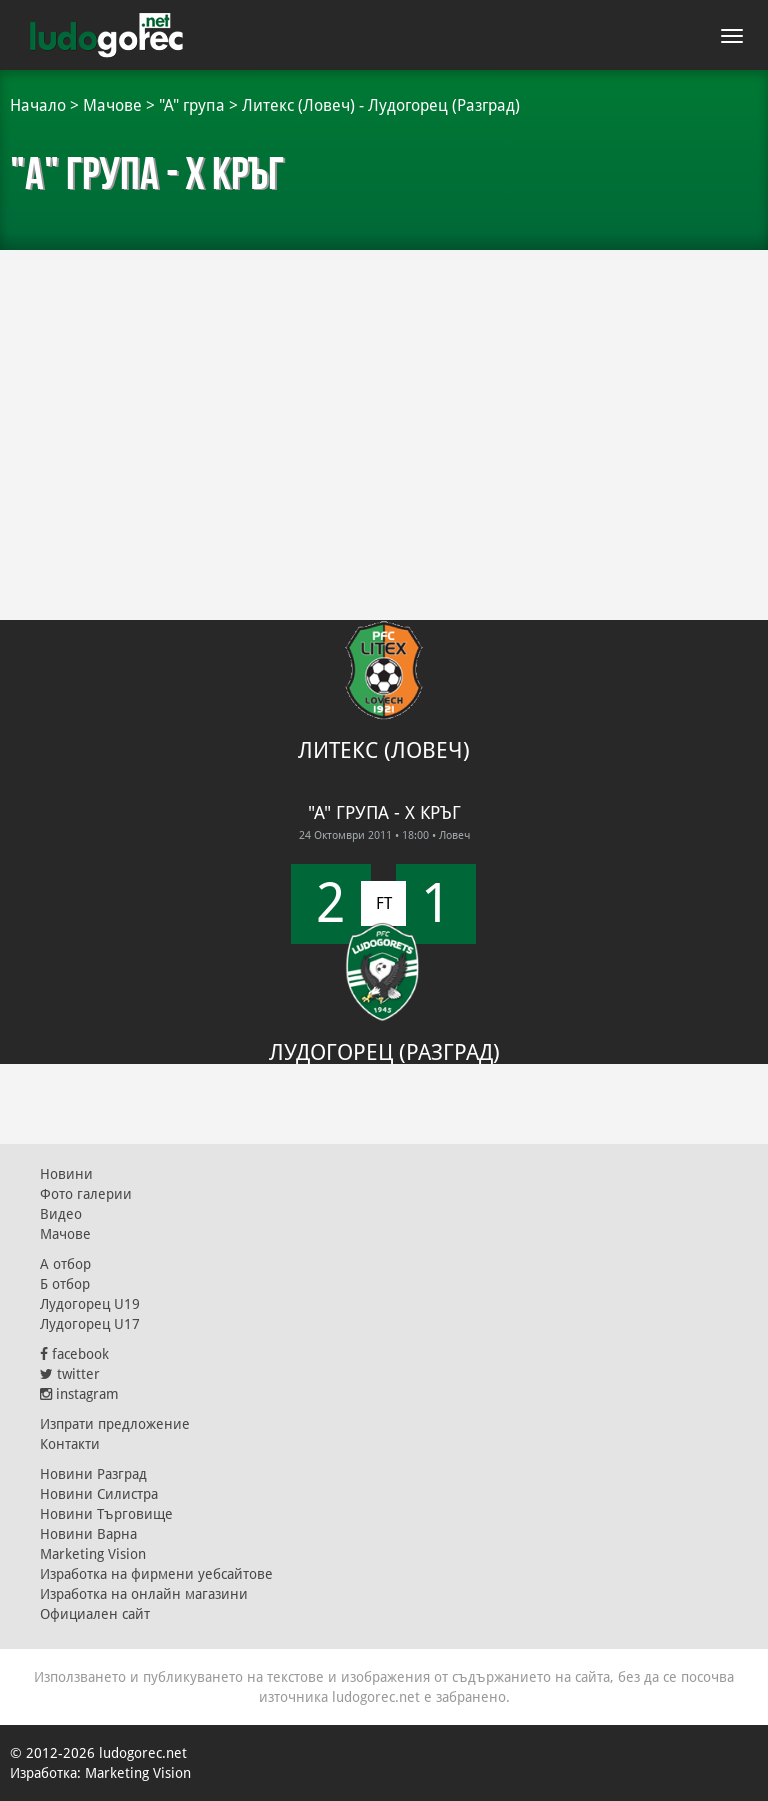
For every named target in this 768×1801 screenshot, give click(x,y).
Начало (38, 105)
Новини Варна (88, 1534)
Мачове (112, 105)
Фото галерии (86, 1194)
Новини (66, 1174)
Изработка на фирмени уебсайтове (156, 1574)
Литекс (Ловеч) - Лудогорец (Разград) (381, 105)
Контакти (70, 1444)
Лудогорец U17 (90, 1324)
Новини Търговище (106, 1514)
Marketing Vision (93, 1554)
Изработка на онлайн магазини (144, 1594)
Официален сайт (95, 1614)
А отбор (65, 1264)
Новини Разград (93, 1474)
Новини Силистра (99, 1494)
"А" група (192, 105)
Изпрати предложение (115, 1424)
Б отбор (65, 1284)
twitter (70, 1374)
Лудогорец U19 (90, 1304)
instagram (79, 1394)
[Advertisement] (384, 400)
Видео (61, 1214)
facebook (74, 1354)
